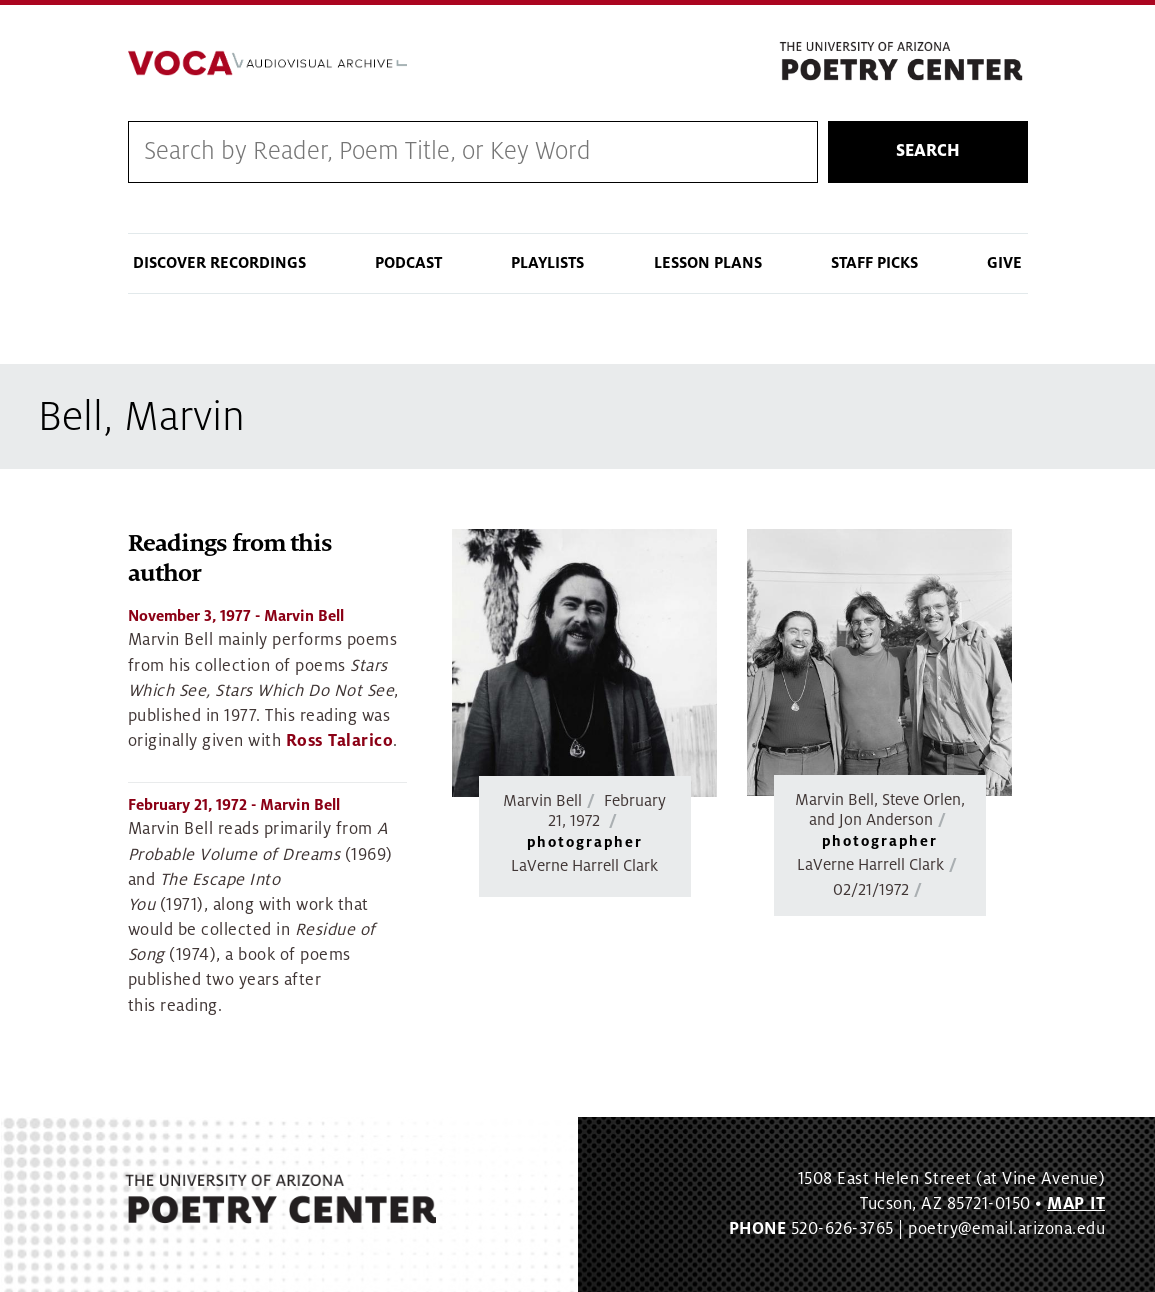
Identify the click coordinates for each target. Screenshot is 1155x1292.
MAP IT (1076, 1204)
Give (1004, 263)
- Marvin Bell (236, 616)
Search (928, 151)
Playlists (547, 263)
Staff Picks (874, 263)
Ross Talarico (340, 741)
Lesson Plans (708, 263)
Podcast (408, 263)
